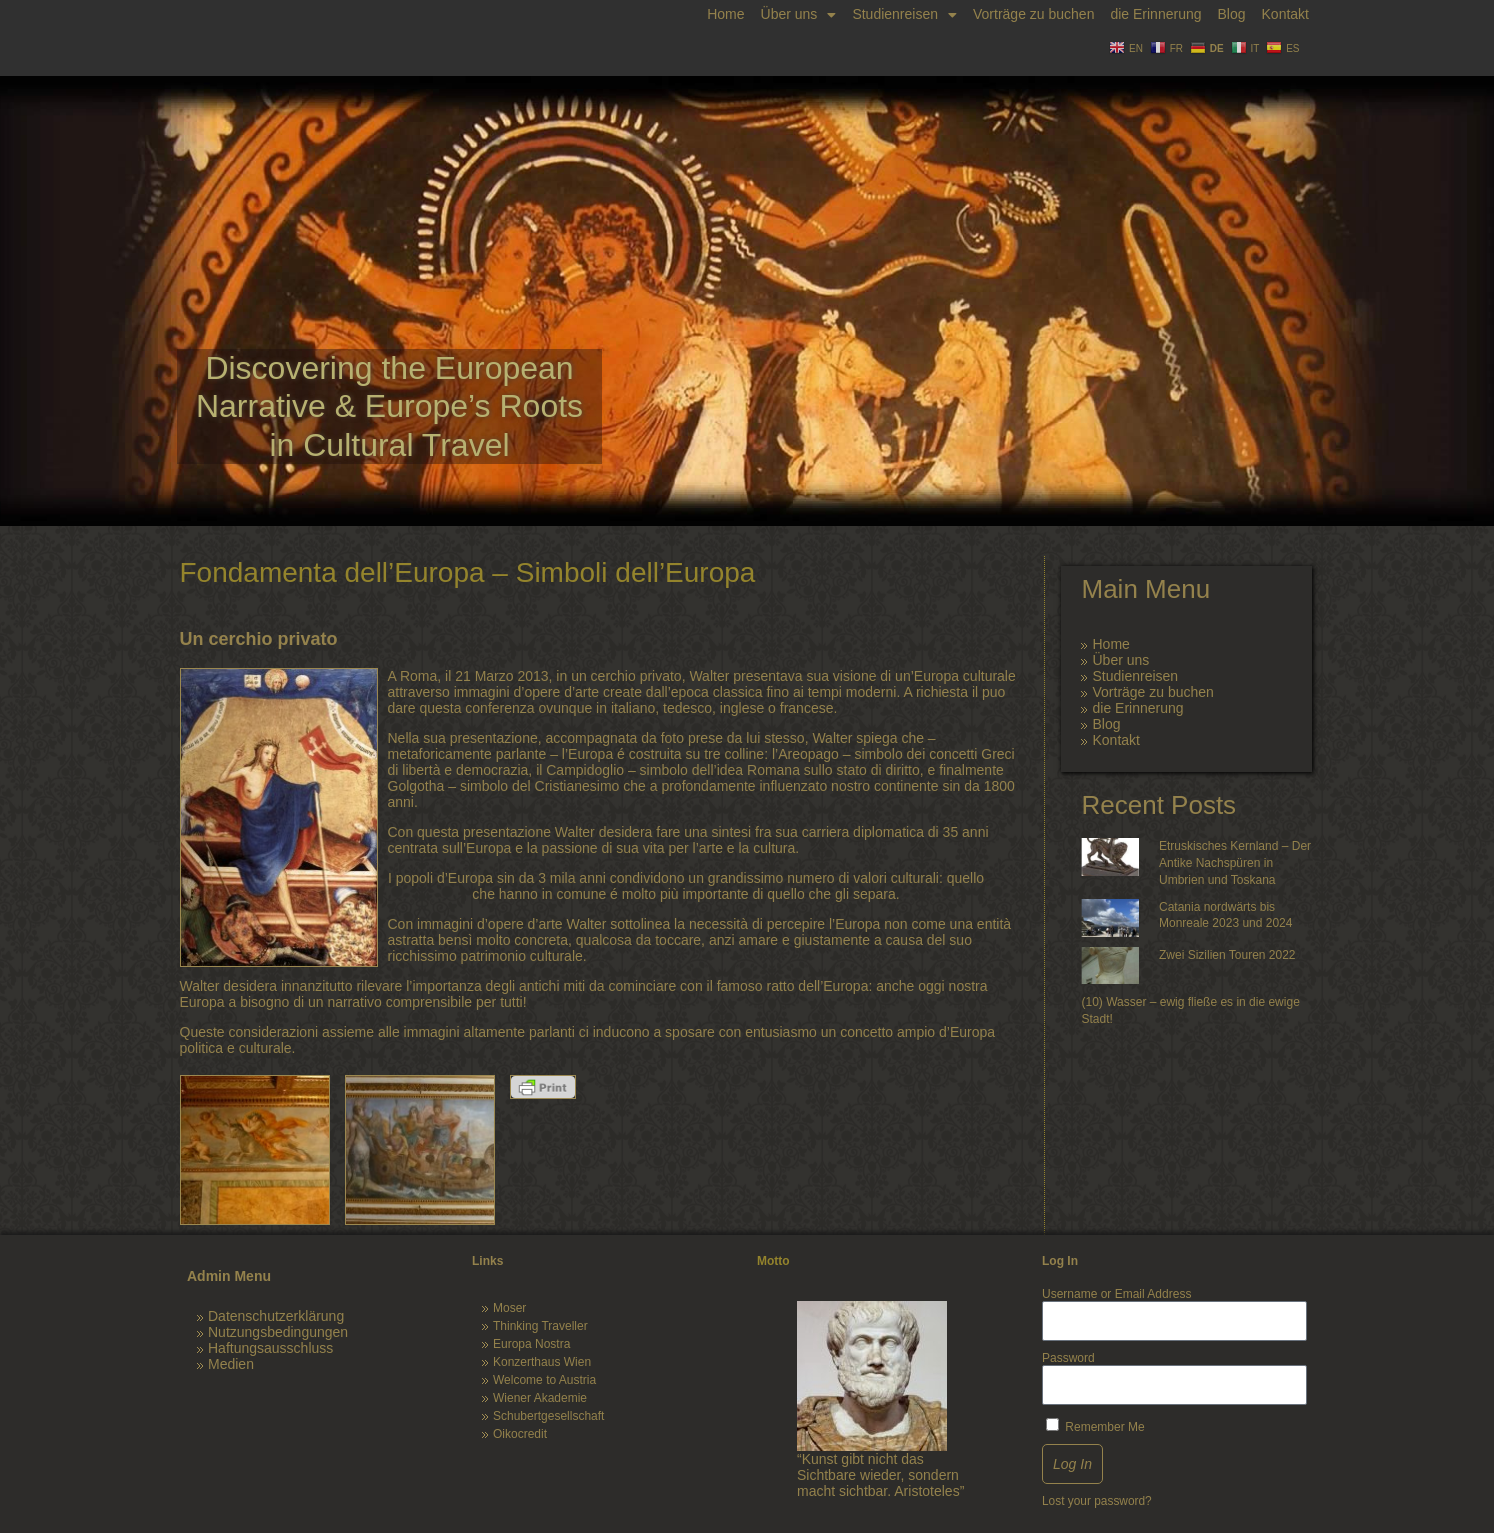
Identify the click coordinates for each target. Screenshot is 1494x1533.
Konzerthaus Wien (542, 1362)
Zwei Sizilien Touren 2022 (1227, 955)
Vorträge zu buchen (1033, 14)
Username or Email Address (1116, 1294)
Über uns (799, 14)
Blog (1231, 14)
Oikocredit (520, 1434)
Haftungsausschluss (270, 1348)
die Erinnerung (1155, 14)
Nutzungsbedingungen (278, 1332)
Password (1068, 1358)
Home (725, 14)
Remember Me (1095, 1426)
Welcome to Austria (544, 1380)
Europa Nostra (531, 1344)
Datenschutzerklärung (276, 1316)
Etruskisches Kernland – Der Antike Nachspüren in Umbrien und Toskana (1235, 863)
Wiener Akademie (540, 1398)
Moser (509, 1308)
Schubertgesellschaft (548, 1416)
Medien (231, 1364)
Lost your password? (1097, 1501)
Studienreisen (904, 14)
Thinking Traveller (540, 1326)
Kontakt (1285, 14)
